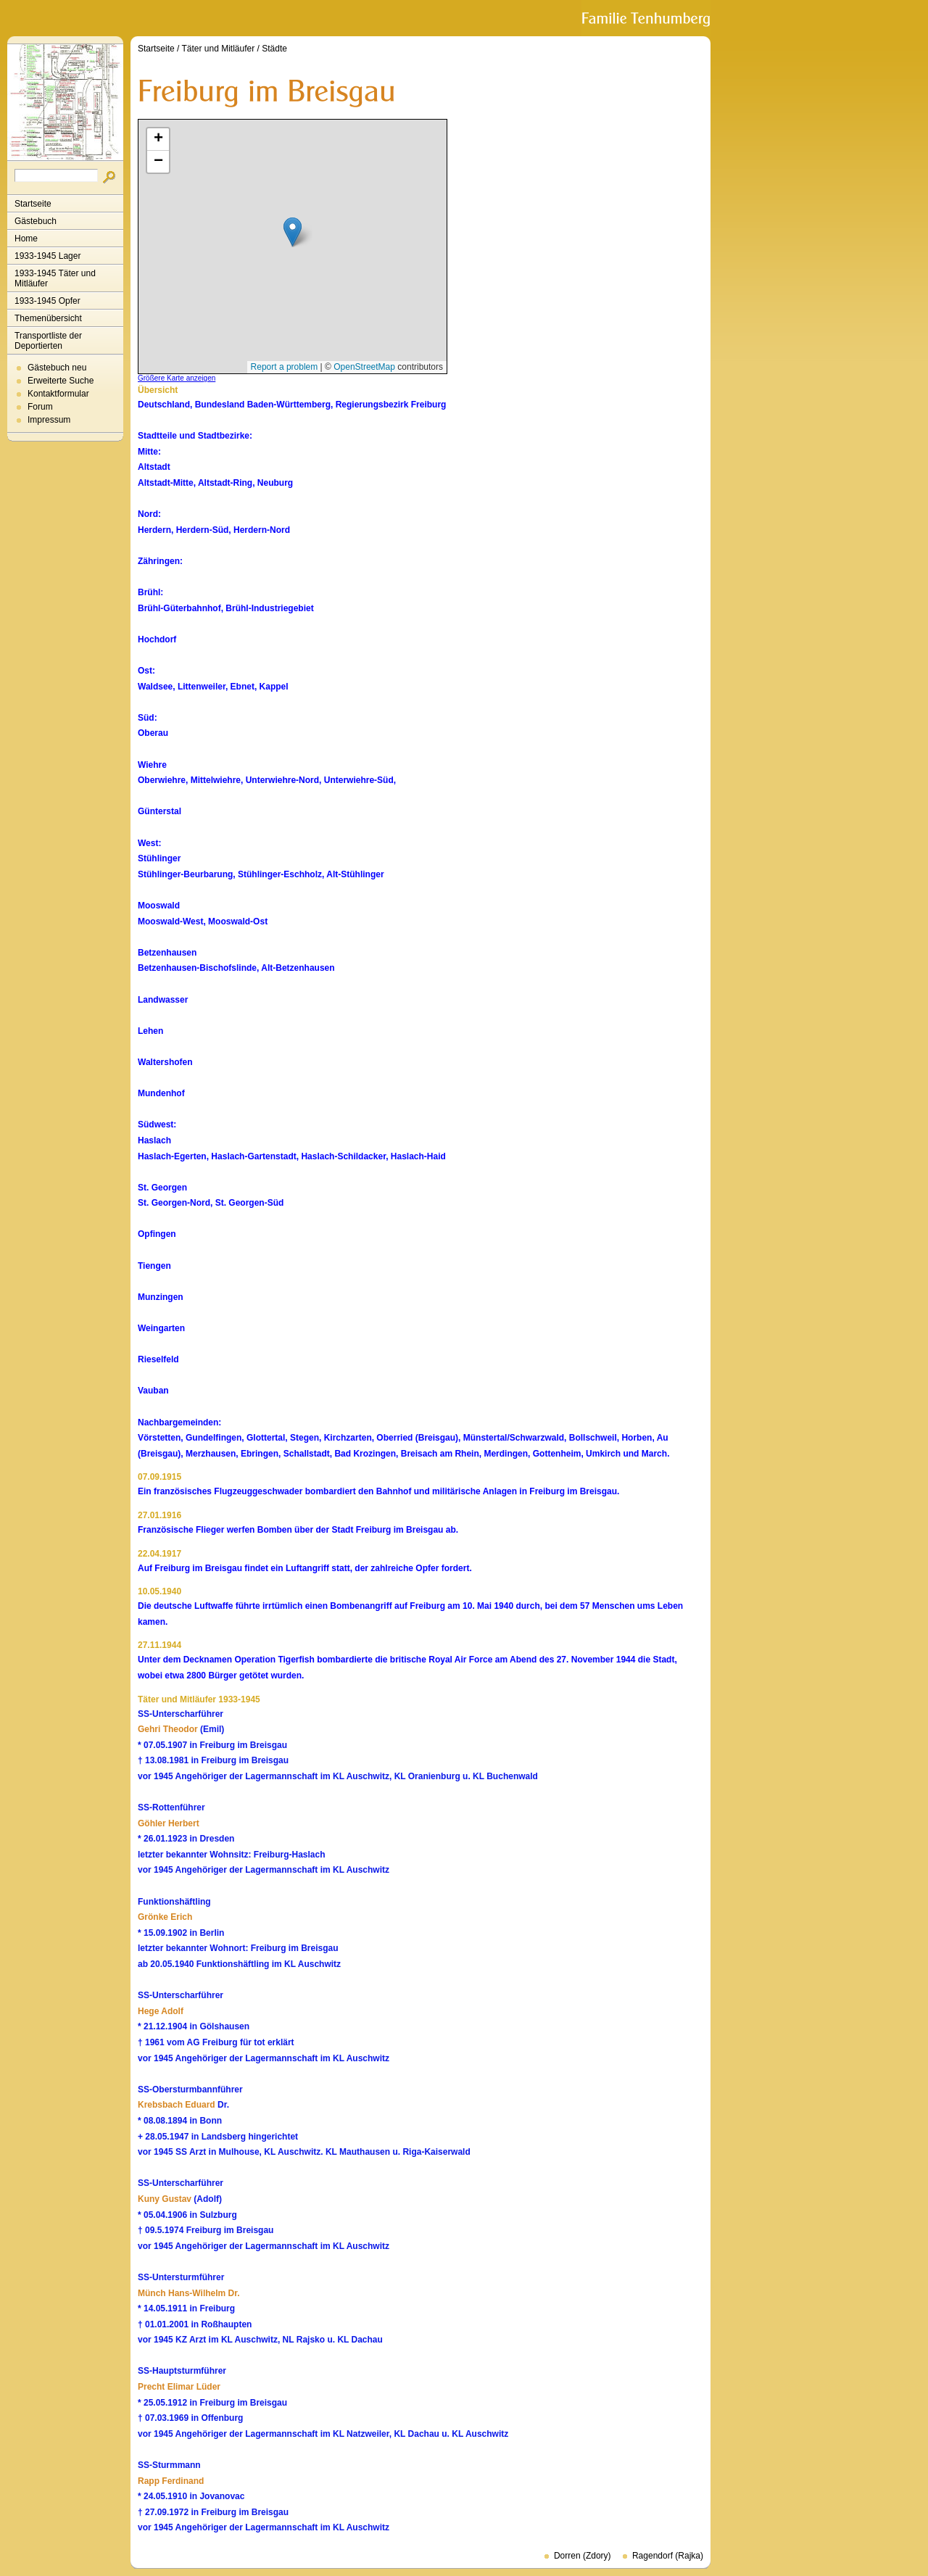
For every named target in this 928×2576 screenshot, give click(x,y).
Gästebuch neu (57, 368)
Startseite (32, 204)
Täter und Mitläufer (218, 49)
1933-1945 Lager (47, 256)
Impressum (49, 420)
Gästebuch (35, 221)
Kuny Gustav (164, 2199)
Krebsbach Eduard (176, 2105)
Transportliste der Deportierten (48, 341)
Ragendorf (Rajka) (667, 2556)
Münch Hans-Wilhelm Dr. (189, 2293)
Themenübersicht (48, 318)
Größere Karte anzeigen (176, 378)
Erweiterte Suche (61, 381)
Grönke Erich (165, 1917)
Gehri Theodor (168, 1729)
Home (26, 238)
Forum (40, 407)
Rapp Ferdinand (171, 2481)
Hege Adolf (160, 2011)
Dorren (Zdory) (582, 2556)
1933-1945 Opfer (47, 301)
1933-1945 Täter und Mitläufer (55, 278)
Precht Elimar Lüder (179, 2387)
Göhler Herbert (168, 1823)
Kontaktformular (58, 394)
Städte (274, 49)
